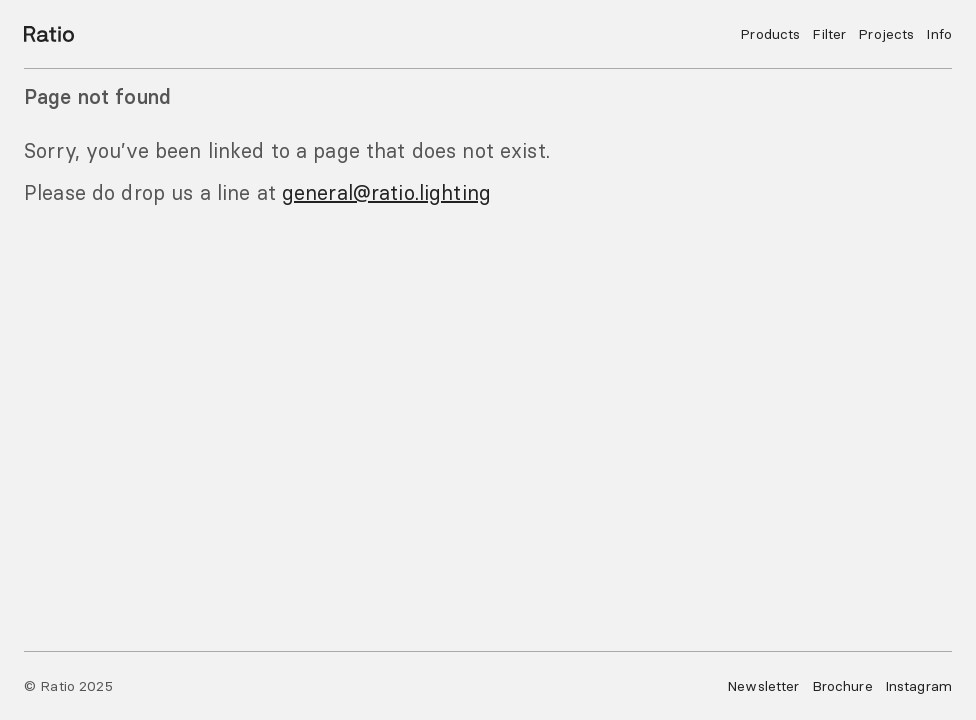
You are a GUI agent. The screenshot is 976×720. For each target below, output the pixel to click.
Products (770, 34)
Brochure (842, 686)
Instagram (918, 686)
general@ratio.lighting (386, 192)
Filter (829, 34)
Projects (886, 34)
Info (939, 34)
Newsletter (763, 686)
